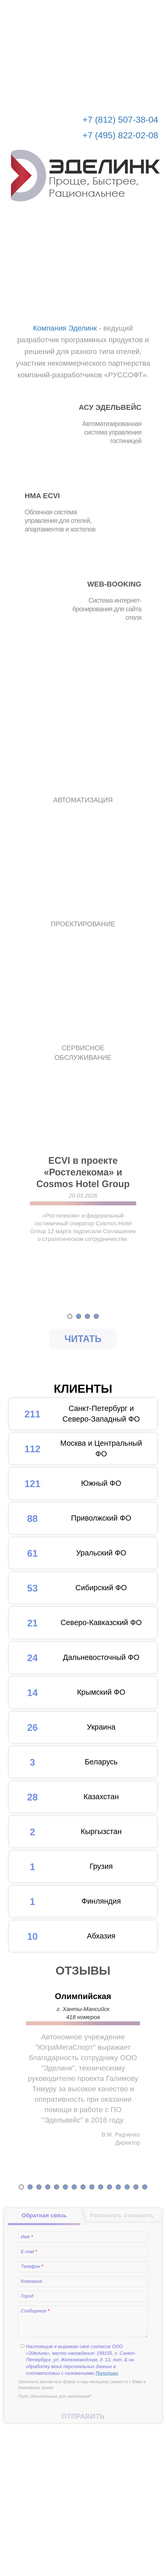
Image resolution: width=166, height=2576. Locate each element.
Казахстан (64, 1796)
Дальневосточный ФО (74, 1657)
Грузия (61, 1866)
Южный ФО (65, 1483)
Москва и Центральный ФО (75, 1448)
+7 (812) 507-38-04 (120, 119)
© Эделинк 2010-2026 (83, 2551)
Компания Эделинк (65, 328)
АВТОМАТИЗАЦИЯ (83, 800)
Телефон (32, 2266)
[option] (83, 1224)
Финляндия (65, 1901)
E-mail (29, 2251)
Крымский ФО (67, 1692)
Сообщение (35, 2311)
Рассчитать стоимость (127, 8)
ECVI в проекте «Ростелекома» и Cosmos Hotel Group (83, 1172)
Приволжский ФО (70, 1518)
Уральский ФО (67, 1553)
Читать (83, 1338)
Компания (31, 2281)
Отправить (83, 2416)
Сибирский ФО (68, 1588)
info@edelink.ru (90, 2540)
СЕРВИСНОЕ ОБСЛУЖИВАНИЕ (83, 1052)
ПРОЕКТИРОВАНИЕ (83, 924)
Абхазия (62, 1936)
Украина (62, 1727)
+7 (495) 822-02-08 (120, 135)
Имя (27, 2236)
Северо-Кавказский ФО (75, 1622)
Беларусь (63, 1762)
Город (27, 2296)
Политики (107, 2373)
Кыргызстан (65, 1831)
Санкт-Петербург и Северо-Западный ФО (74, 1413)
